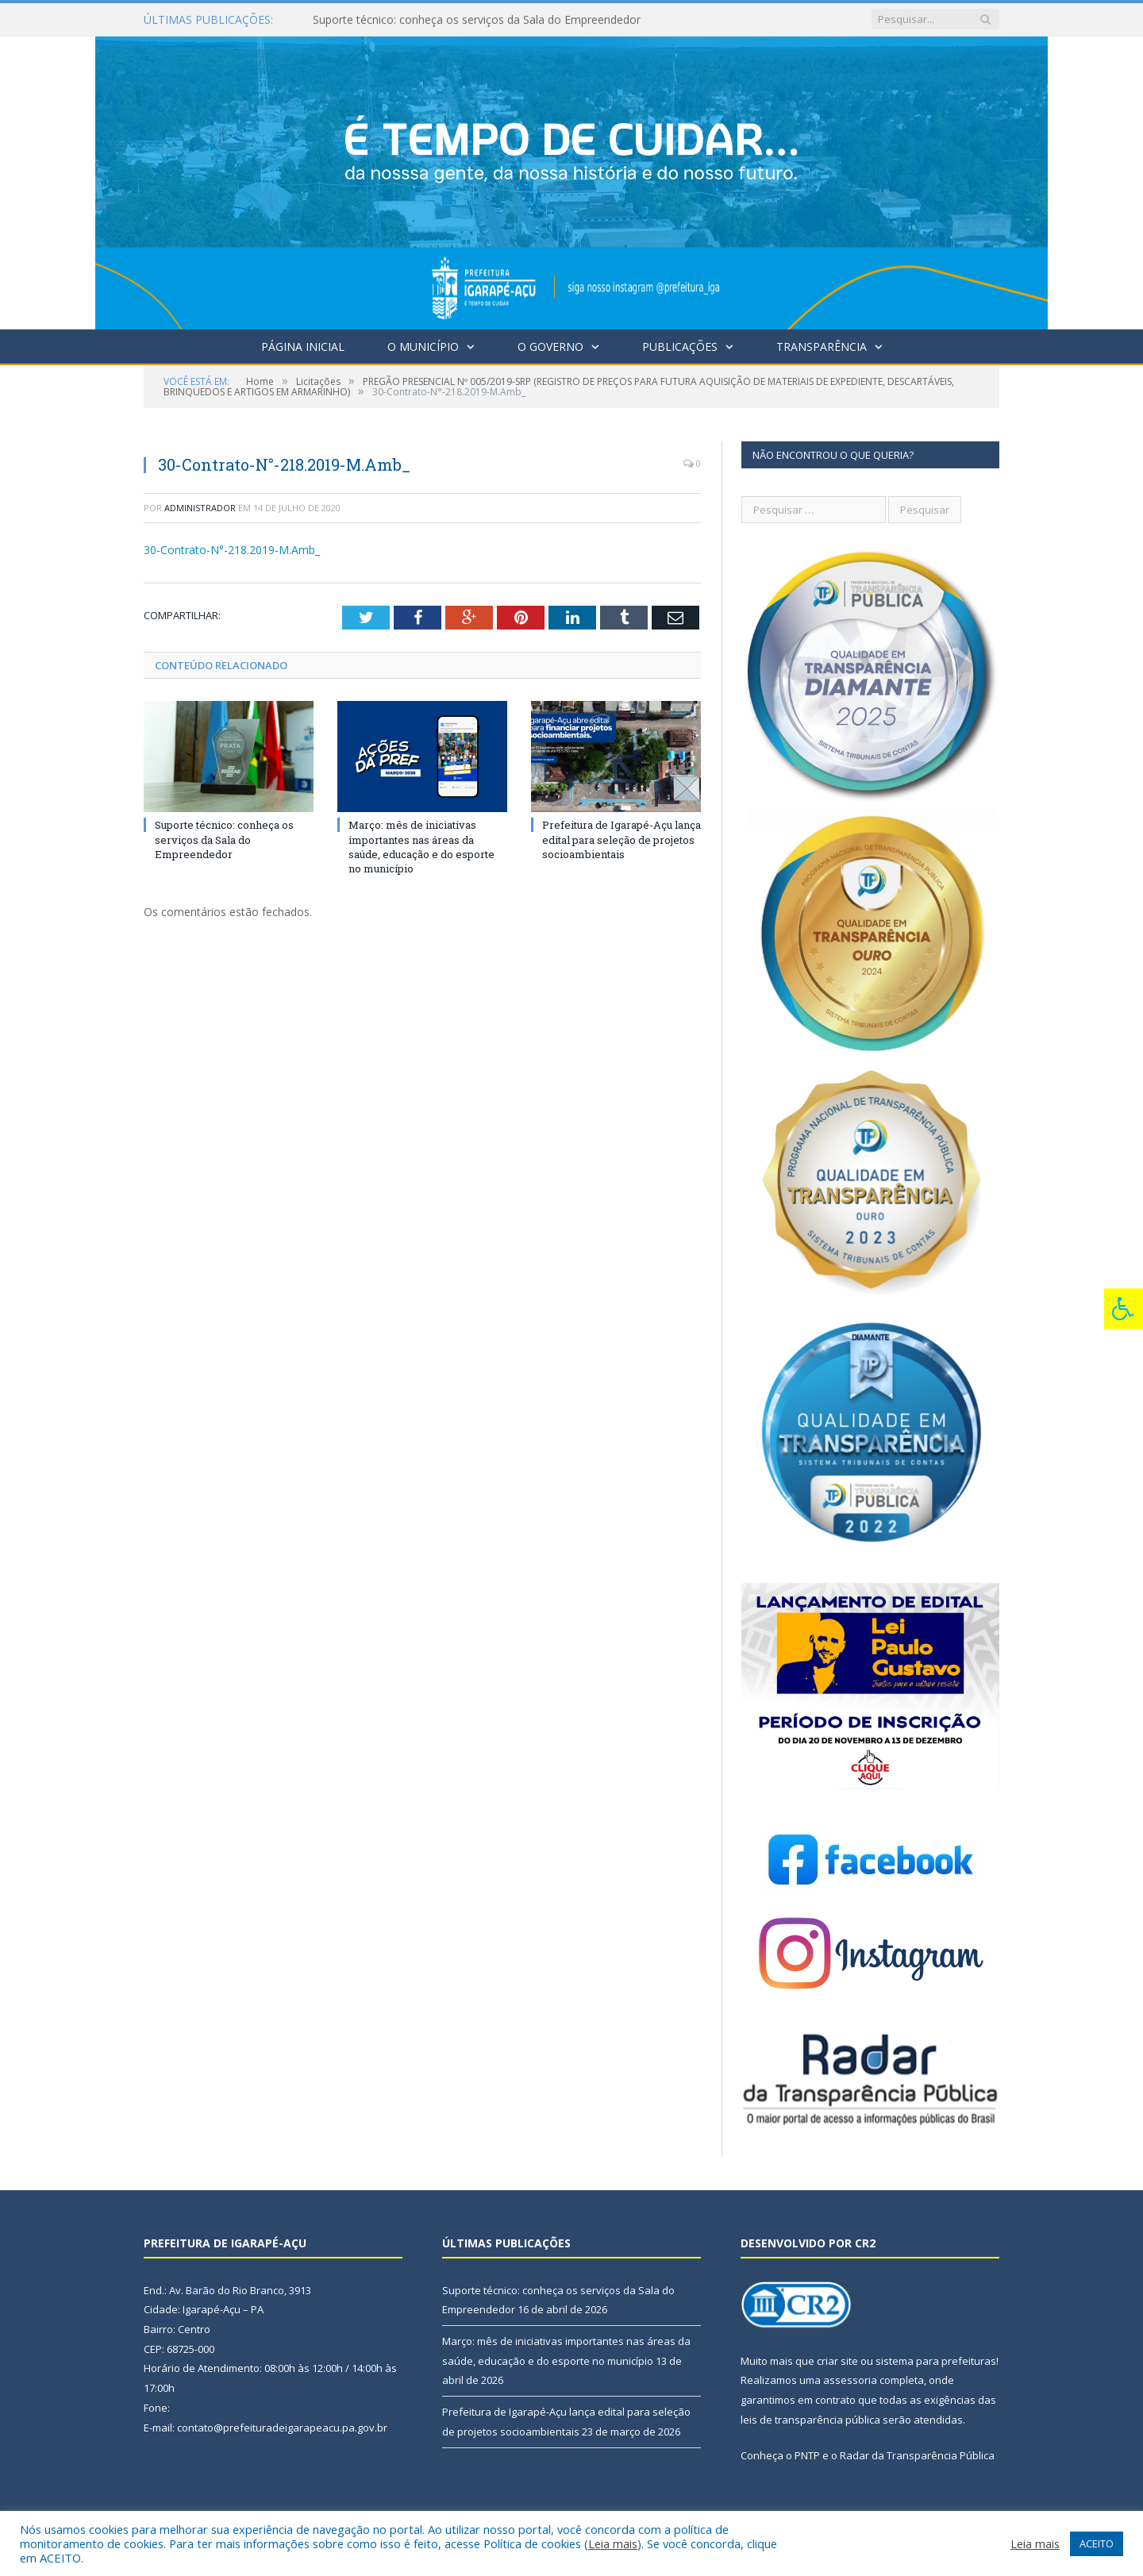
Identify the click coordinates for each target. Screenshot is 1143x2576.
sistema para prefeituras (936, 2361)
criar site (837, 2361)
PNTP (807, 2455)
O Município (423, 346)
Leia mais (612, 2543)
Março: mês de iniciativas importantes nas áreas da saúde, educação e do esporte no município (421, 847)
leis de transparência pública (810, 2419)
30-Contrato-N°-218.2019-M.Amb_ (232, 549)
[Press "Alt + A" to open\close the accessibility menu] (1123, 1308)
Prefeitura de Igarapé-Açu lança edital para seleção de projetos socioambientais (621, 839)
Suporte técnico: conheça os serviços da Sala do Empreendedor (477, 20)
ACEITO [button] (1097, 2543)
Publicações (680, 346)
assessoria (850, 2380)
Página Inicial (302, 346)
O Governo (550, 346)
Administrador (200, 508)
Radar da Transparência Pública (917, 2455)
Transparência (821, 346)
